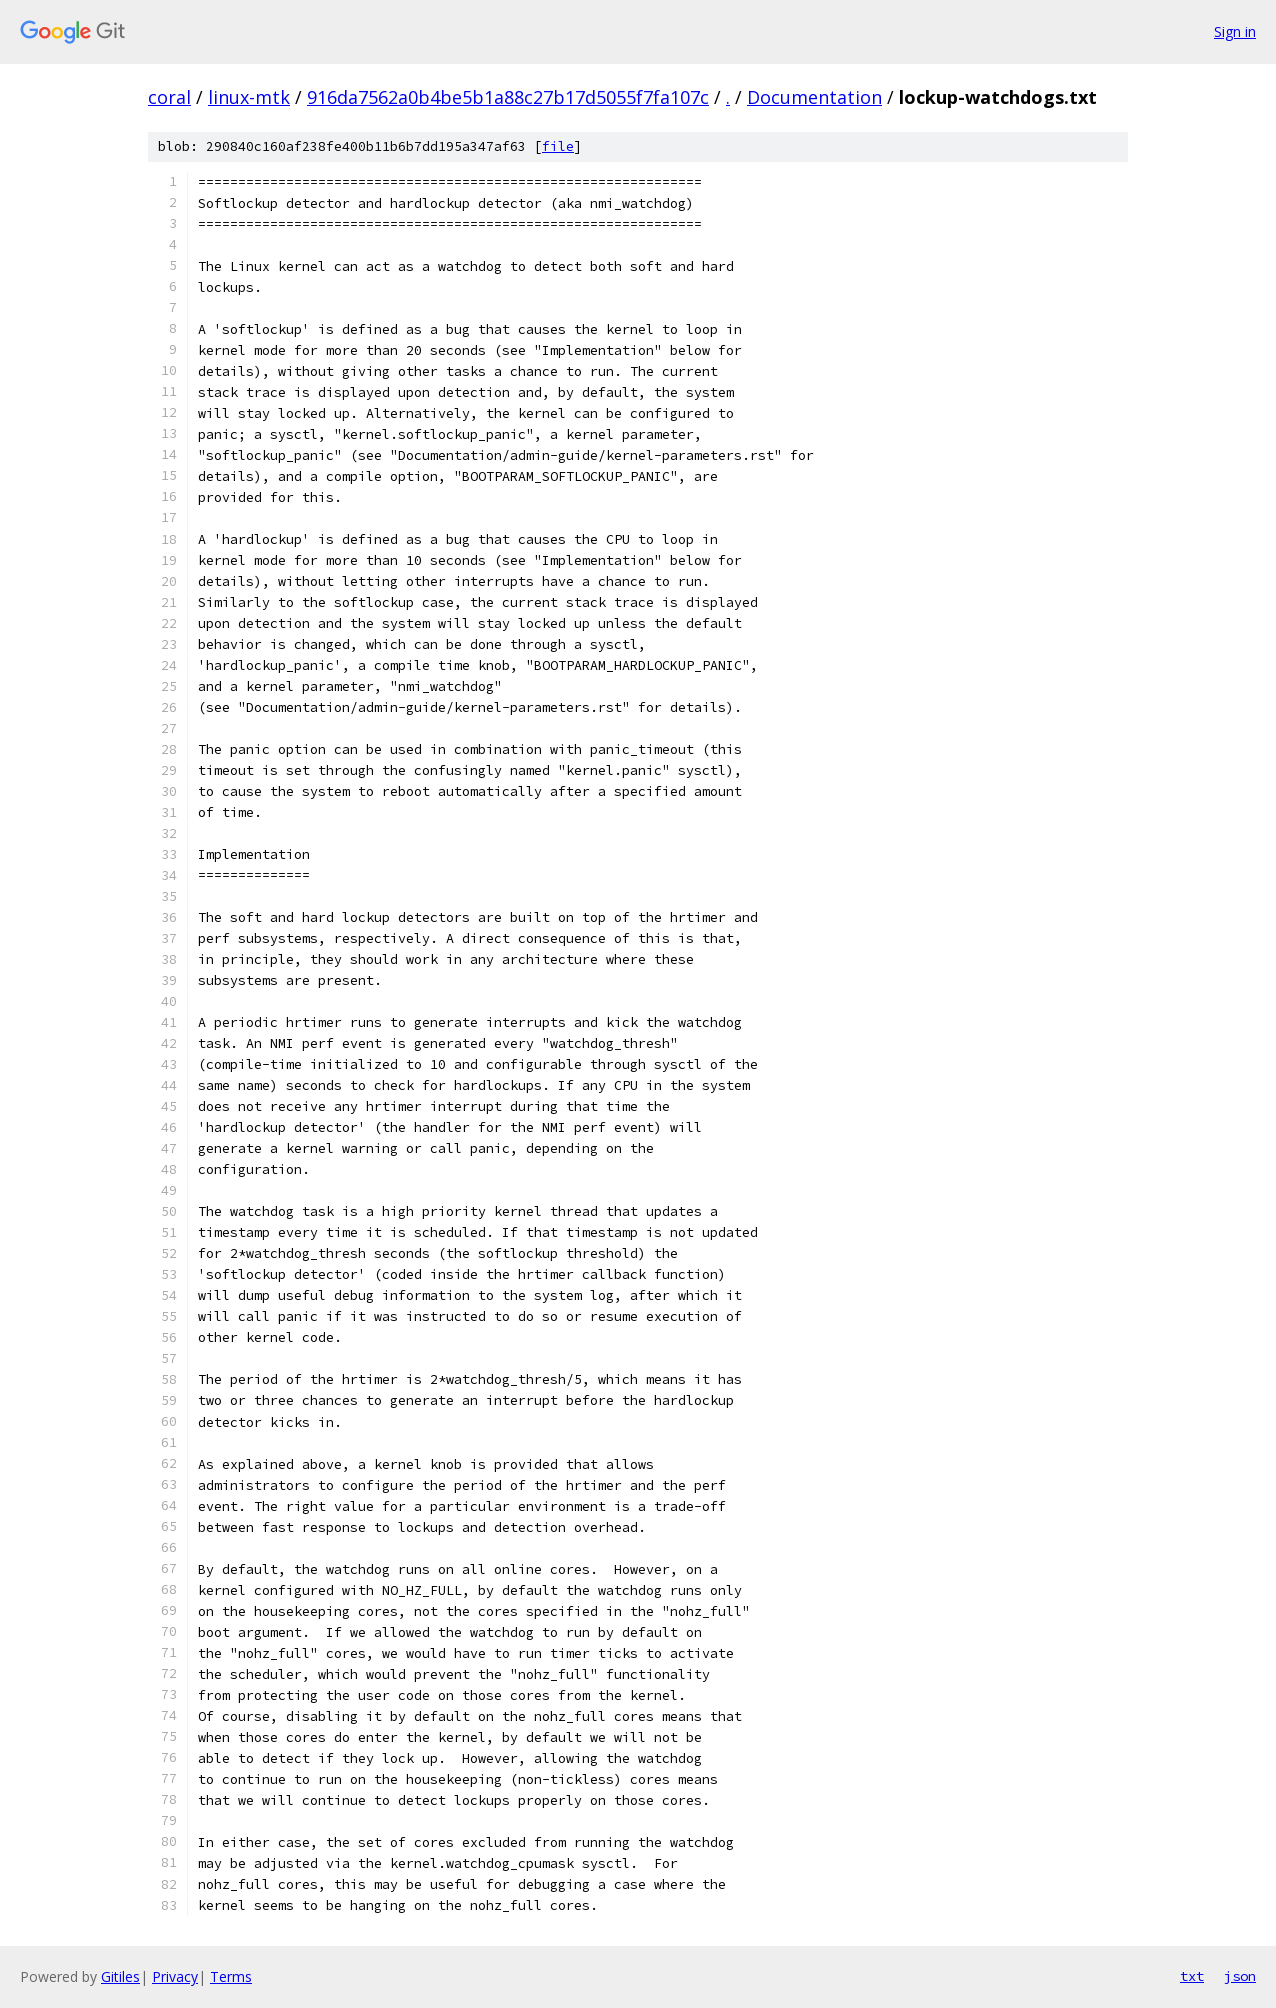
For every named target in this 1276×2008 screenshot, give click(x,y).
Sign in (1235, 31)
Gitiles (120, 1976)
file (558, 146)
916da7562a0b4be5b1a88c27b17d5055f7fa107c (508, 97)
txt (1192, 1976)
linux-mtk (249, 97)
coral (169, 97)
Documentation (814, 97)
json (1240, 1976)
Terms (231, 1976)
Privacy (175, 1976)
